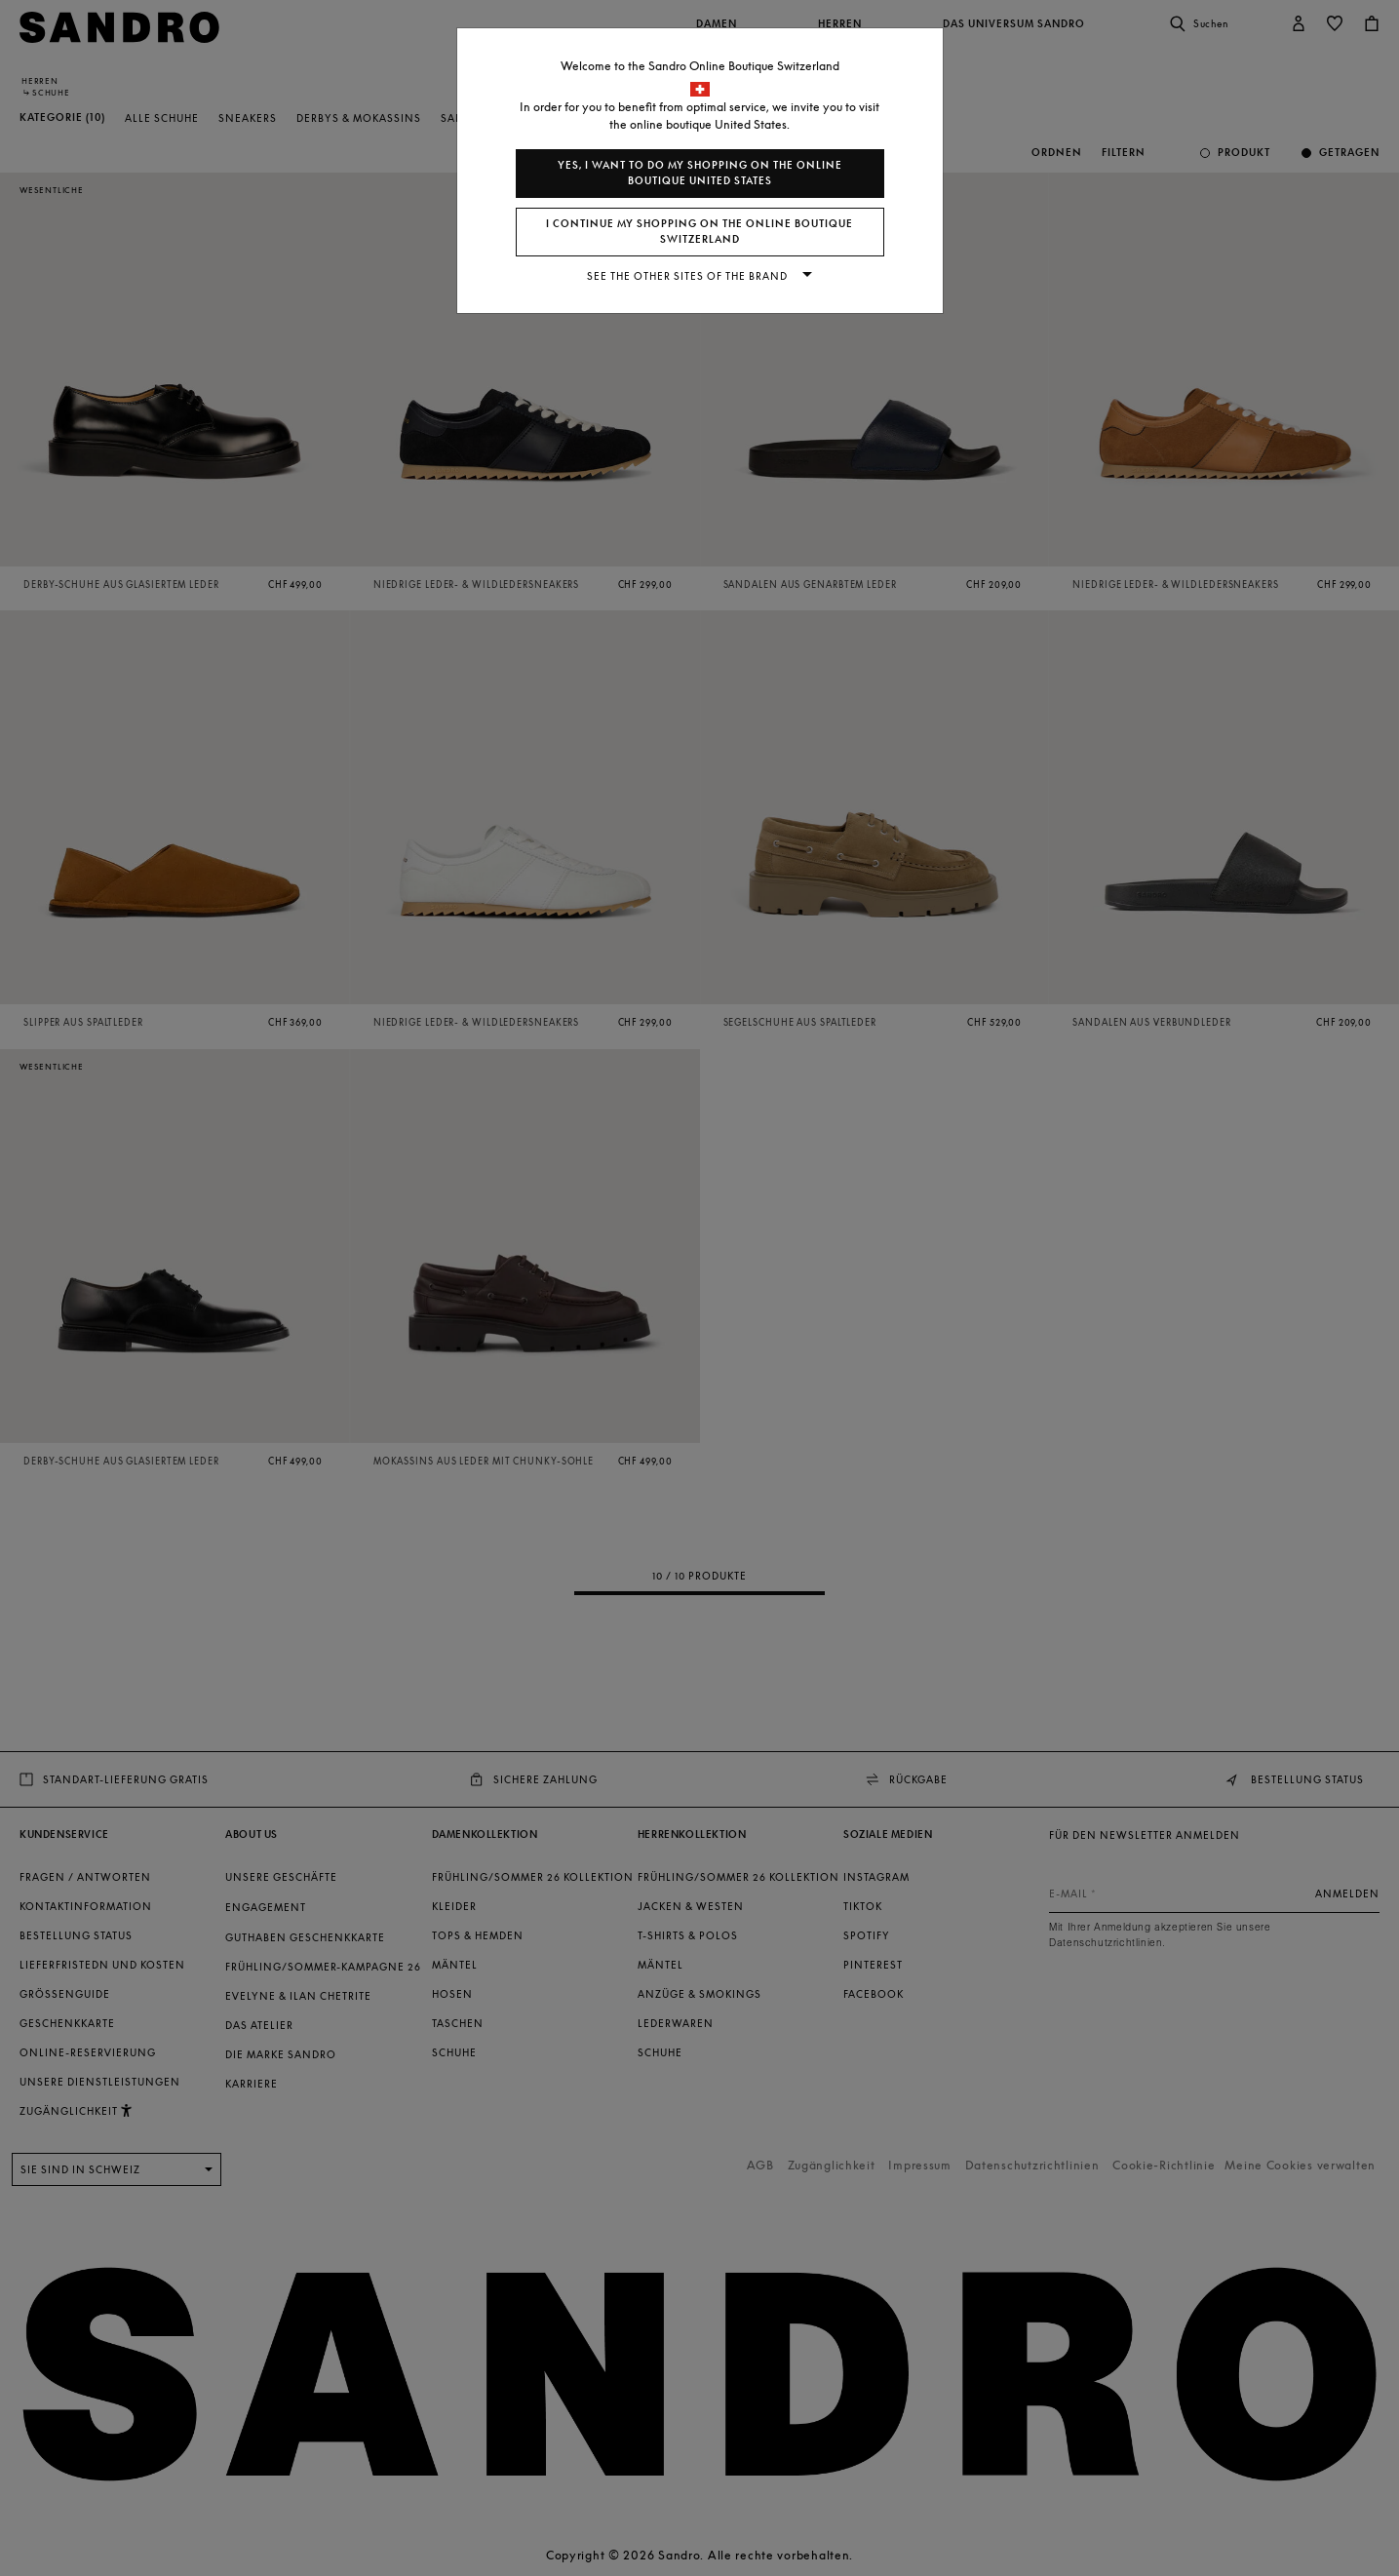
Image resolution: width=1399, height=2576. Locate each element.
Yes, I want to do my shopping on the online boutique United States (700, 173)
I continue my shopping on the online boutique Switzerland (699, 231)
